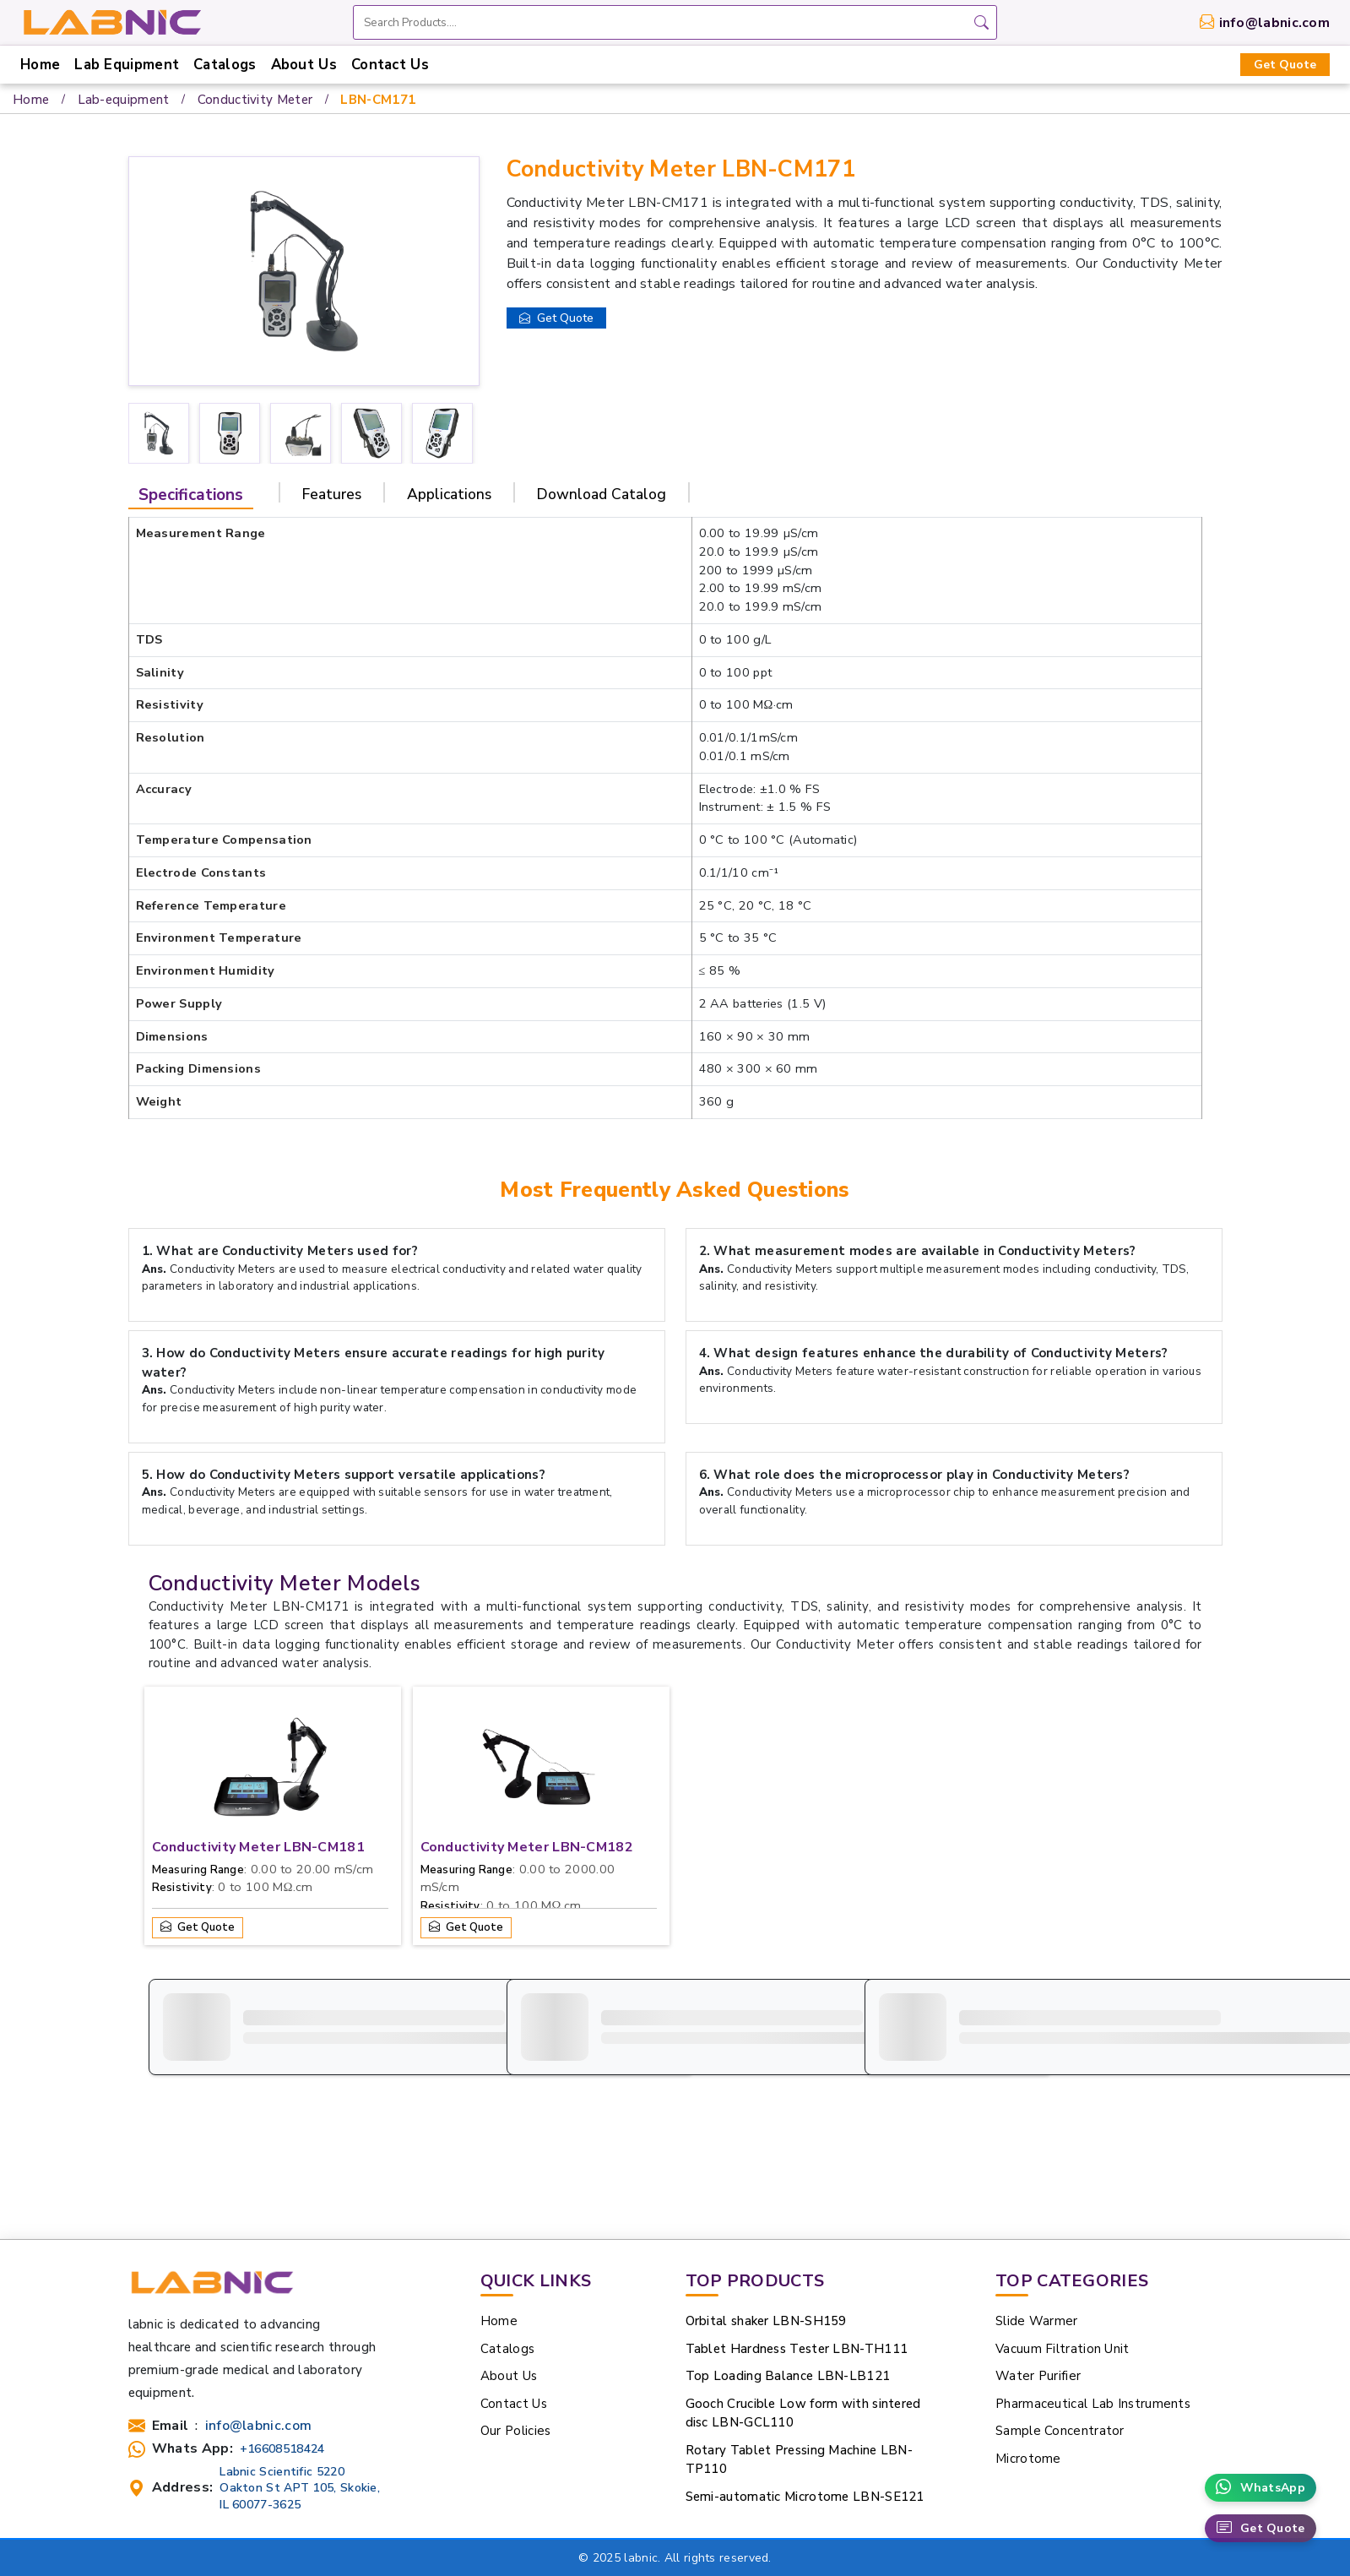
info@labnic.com (1275, 23)
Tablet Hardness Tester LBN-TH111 (797, 2232)
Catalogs (224, 64)
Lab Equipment (126, 64)
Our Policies (515, 2314)
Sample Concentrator (1060, 2314)
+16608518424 (282, 2332)
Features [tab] (331, 494)
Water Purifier (1038, 2259)
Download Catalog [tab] (601, 494)
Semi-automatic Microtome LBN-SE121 (805, 2380)
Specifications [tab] (190, 495)
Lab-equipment (124, 99)
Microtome (1028, 2342)
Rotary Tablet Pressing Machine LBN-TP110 (800, 2343)
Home (40, 64)
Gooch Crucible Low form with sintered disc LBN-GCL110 (803, 2297)
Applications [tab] (449, 494)
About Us (304, 64)
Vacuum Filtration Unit (1062, 2232)
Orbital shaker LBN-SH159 (766, 2204)
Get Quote (1285, 65)
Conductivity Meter (255, 99)
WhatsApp (1260, 2487)
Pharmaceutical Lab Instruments (1092, 2287)
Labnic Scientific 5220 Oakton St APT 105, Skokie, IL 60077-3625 (300, 2371)
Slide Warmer (1036, 2204)
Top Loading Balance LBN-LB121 (788, 2259)
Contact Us (390, 64)
